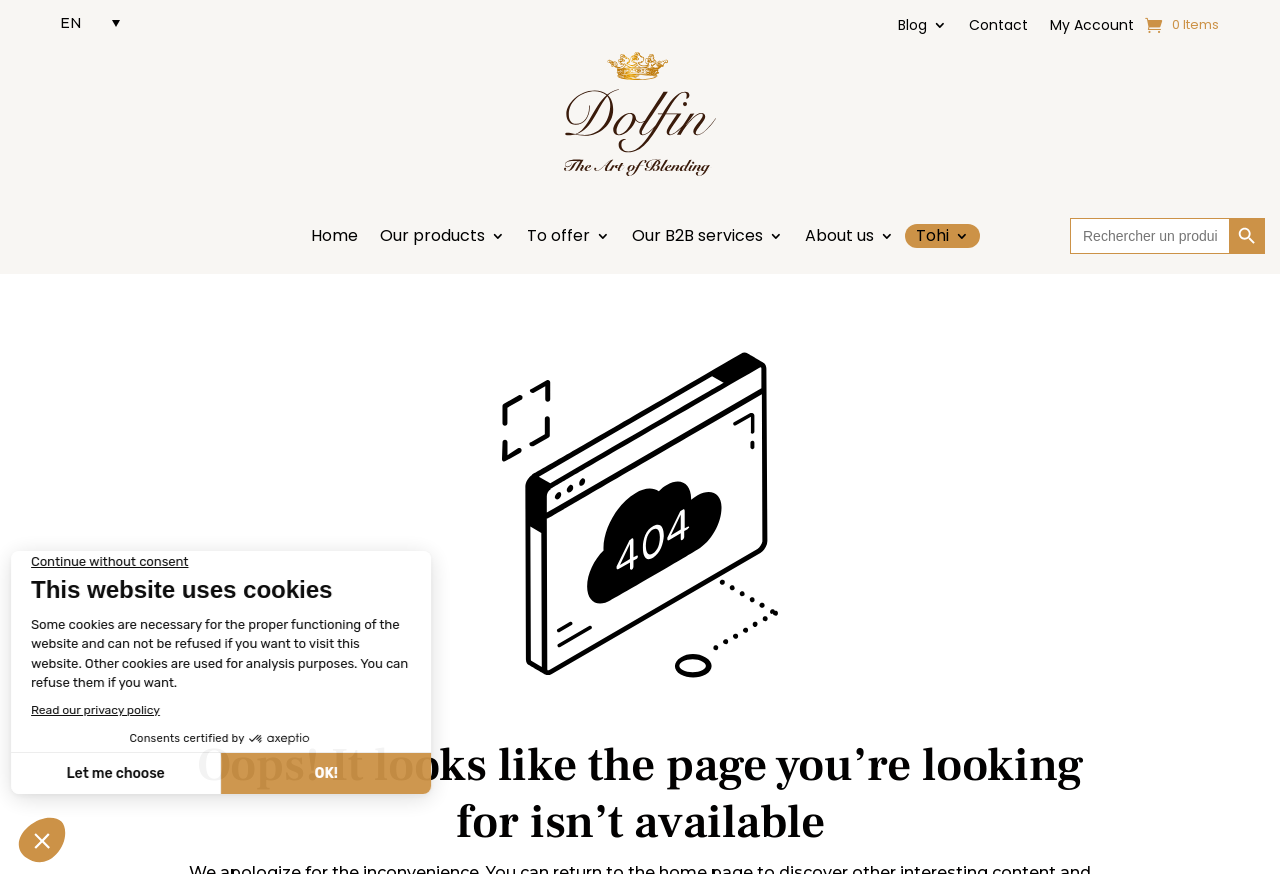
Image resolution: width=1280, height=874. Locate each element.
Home (334, 238)
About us (839, 238)
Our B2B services (697, 238)
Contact (998, 26)
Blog (912, 26)
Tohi (932, 236)
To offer (558, 238)
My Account (1092, 26)
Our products (432, 238)
